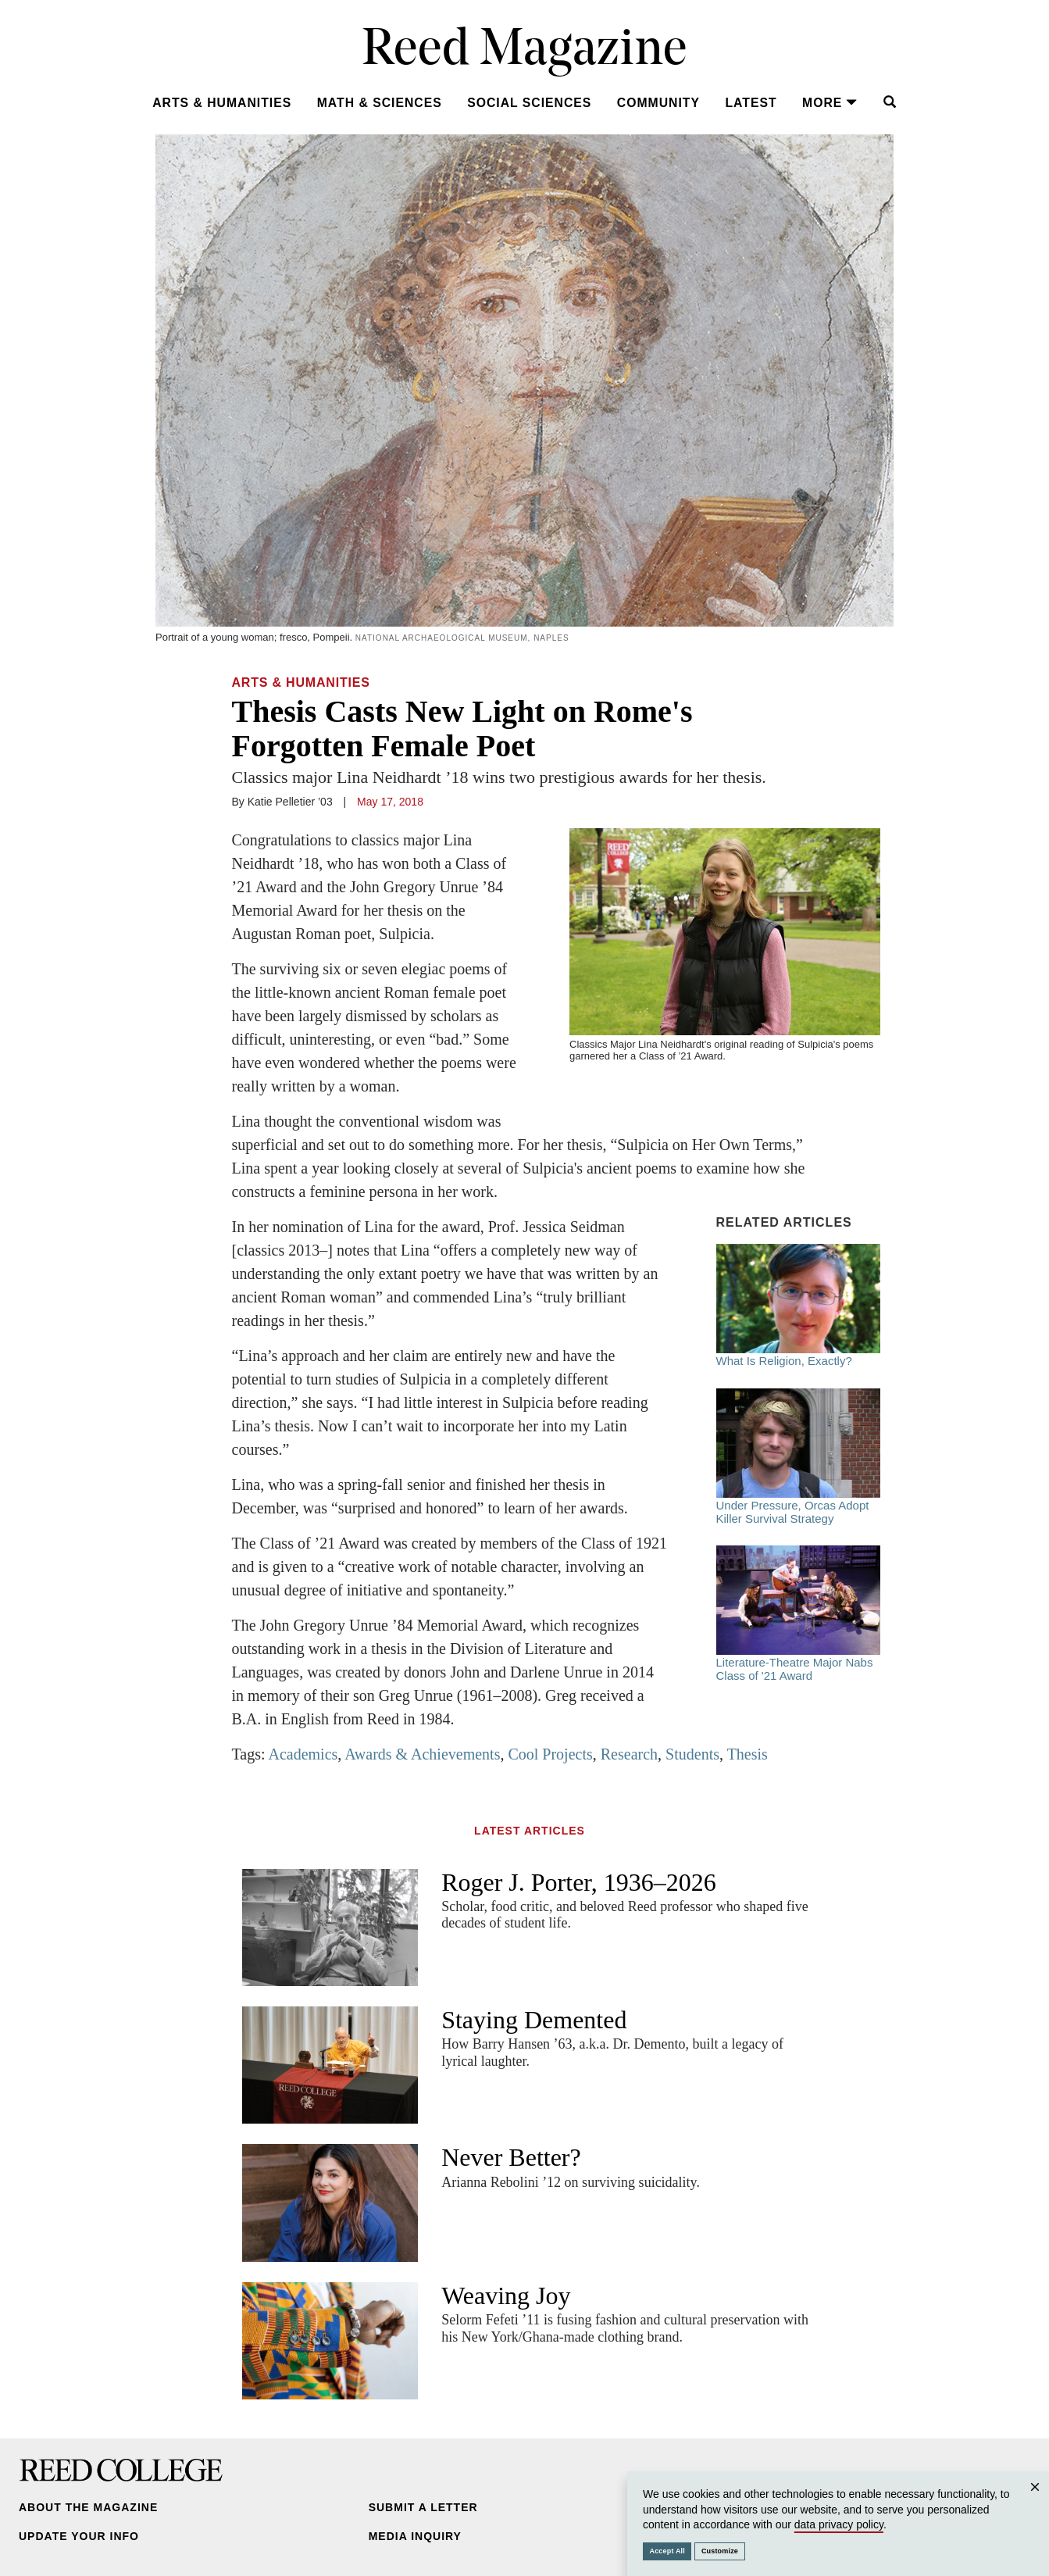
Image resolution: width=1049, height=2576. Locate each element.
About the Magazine (88, 2507)
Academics (302, 1754)
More (830, 102)
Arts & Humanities (221, 102)
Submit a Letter (423, 2507)
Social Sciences (529, 102)
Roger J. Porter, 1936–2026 (578, 1882)
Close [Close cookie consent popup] (1034, 2502)
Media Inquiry (415, 2536)
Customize (719, 2551)
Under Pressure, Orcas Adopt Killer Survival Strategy (798, 1456)
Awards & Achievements (422, 1754)
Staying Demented (533, 2020)
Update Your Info (79, 2536)
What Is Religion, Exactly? (798, 1305)
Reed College (121, 2469)
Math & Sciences (379, 102)
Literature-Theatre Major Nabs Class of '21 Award (798, 1613)
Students (692, 1754)
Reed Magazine (524, 51)
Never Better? (511, 2157)
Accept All (667, 2551)
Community (658, 102)
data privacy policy (838, 2524)
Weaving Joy (505, 2295)
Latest (750, 102)
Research (629, 1754)
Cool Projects (550, 1754)
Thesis (747, 1754)
